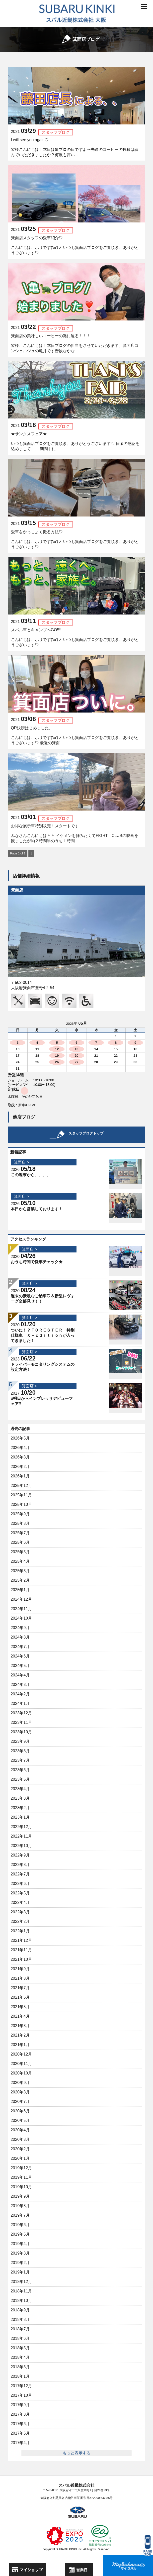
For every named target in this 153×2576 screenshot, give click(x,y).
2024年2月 (20, 1694)
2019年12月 (21, 2168)
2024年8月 (20, 1637)
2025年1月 (20, 1590)
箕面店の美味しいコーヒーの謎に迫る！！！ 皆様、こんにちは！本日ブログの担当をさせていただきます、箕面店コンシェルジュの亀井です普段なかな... (75, 343)
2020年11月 (21, 2063)
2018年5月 (20, 2348)
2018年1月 (20, 2376)
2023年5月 (20, 1779)
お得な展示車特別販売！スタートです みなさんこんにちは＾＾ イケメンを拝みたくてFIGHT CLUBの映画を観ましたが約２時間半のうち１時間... (74, 833)
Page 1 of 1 (17, 853)
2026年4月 (20, 1447)
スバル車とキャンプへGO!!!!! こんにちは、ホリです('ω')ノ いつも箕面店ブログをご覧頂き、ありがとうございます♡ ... (75, 637)
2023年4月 (20, 1789)
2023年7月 (20, 1760)
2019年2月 (20, 2263)
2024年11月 (21, 1609)
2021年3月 (20, 2026)
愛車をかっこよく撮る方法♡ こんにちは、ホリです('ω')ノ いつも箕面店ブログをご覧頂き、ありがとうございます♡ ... (75, 539)
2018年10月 (21, 2300)
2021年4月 (20, 2016)
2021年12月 (21, 1940)
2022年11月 (21, 1836)
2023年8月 (20, 1751)
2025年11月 (21, 1495)
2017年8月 (20, 2414)
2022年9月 (20, 1855)
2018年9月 (20, 2310)
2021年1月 (20, 2045)
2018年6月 (20, 2338)
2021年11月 (21, 1950)
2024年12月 (21, 1599)
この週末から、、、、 (31, 1175)
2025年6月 (20, 1542)
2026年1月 (20, 1476)
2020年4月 (20, 2130)
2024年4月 (20, 1675)
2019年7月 (20, 2215)
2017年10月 (21, 2395)
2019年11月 (21, 2177)
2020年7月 (20, 2101)
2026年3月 (20, 1457)
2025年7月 (20, 1533)
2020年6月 (20, 2111)
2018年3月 (20, 2367)
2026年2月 (20, 1466)
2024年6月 (20, 1656)
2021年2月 (20, 2035)
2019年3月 (20, 2253)
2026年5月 (20, 1438)
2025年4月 (20, 1561)
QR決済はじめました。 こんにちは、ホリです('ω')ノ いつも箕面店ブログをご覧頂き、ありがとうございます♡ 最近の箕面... (75, 735)
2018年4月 (20, 2357)
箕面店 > (21, 1162)
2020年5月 (20, 2120)
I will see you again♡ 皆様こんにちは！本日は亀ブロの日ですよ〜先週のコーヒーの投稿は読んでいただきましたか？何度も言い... (75, 147)
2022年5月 (20, 1893)
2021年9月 (20, 1969)
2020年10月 (21, 2073)
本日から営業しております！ (37, 1209)
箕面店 (17, 890)
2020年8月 (20, 2092)
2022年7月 (20, 1874)
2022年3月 (20, 1912)
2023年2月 (20, 1808)
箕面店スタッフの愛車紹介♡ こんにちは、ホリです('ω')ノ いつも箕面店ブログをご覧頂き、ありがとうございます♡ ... (75, 245)
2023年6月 (20, 1770)
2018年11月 (21, 2291)
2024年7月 (20, 1647)
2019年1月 (20, 2272)
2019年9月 (20, 2196)
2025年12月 (21, 1485)
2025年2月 (20, 1580)
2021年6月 (20, 1997)
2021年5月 (20, 2007)
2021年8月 (20, 1978)
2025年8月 (20, 1523)
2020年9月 (20, 2082)
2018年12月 (21, 2281)
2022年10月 (21, 1846)
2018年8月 (20, 2319)
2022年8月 (20, 1864)
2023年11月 (21, 1722)
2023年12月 (21, 1713)
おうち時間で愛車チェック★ (37, 1262)
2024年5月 (20, 1665)
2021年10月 (21, 1959)
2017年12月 (21, 2386)
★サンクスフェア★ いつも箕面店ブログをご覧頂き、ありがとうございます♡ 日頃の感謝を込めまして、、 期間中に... (75, 441)
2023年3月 (20, 1798)
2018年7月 (20, 2329)
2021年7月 (20, 1988)
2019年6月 (20, 2225)
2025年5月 (20, 1552)
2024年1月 (20, 1703)
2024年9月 (20, 1628)
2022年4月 (20, 1902)
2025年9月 (20, 1514)
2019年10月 (21, 2187)
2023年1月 (20, 1817)
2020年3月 (20, 2139)
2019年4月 (20, 2244)
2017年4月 (20, 2443)
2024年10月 (21, 1618)
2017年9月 (20, 2405)
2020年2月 (20, 2149)
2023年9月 (20, 1741)
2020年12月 (21, 2054)
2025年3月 (20, 1571)
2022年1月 (20, 1931)
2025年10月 (21, 1504)
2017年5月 (20, 2433)
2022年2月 (20, 1921)
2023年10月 (21, 1732)
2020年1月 (20, 2158)
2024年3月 (20, 1684)
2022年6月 (20, 1883)
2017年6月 (20, 2424)
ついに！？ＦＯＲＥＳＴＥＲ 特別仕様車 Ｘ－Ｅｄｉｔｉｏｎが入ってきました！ (43, 1335)
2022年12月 (21, 1827)
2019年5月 (20, 2234)
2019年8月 (20, 2206)
